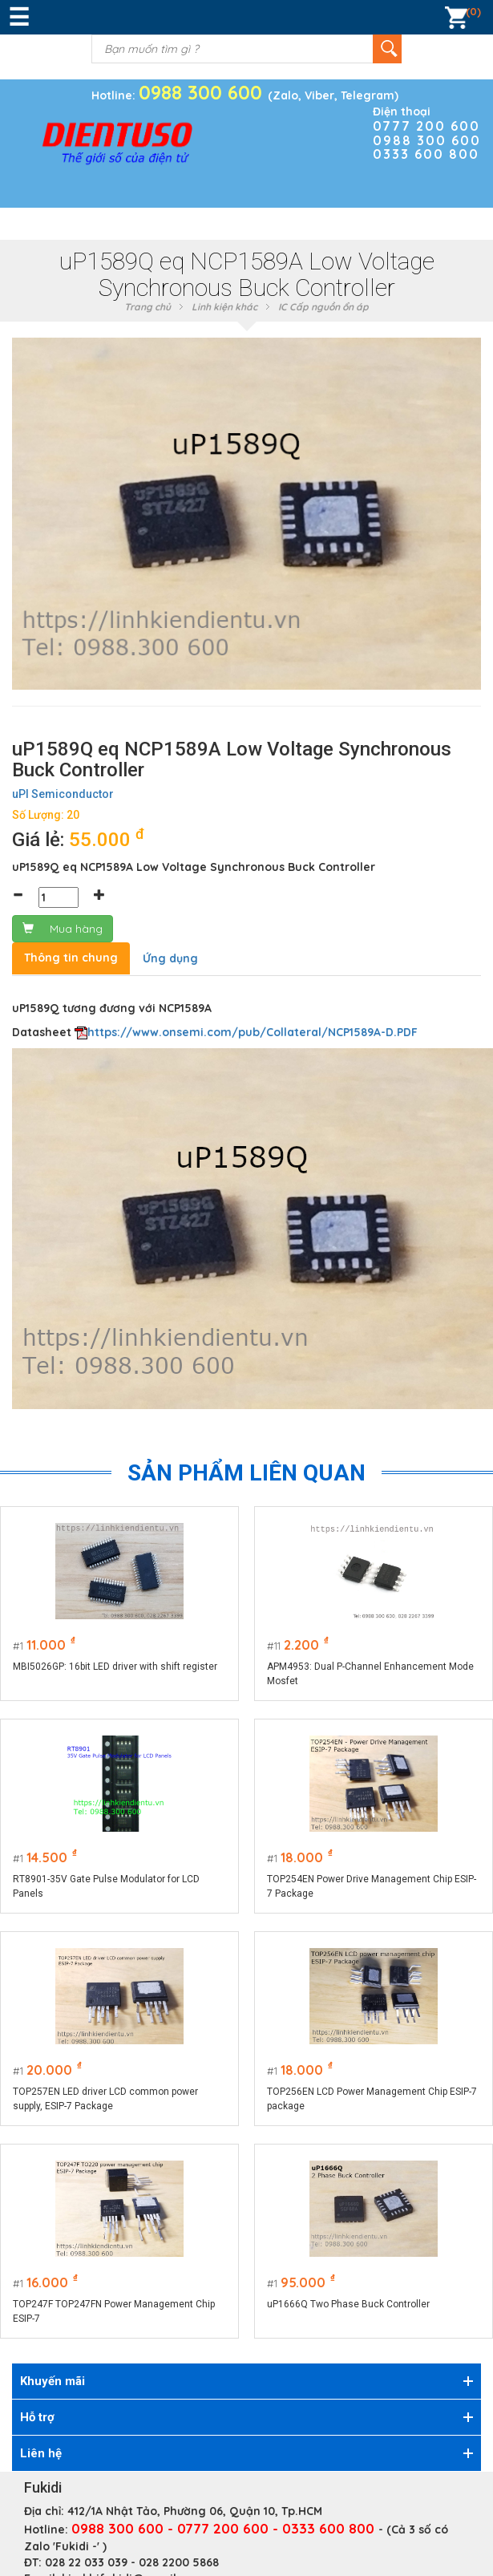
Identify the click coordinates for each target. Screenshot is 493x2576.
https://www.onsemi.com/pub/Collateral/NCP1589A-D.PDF (252, 1032)
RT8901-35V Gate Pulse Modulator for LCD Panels (106, 1886)
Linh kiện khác (224, 307)
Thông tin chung (71, 957)
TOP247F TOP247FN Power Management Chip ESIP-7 (114, 2311)
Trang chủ (147, 307)
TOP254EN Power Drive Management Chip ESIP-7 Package (372, 1886)
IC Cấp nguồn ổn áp (323, 307)
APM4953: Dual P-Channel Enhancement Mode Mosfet (371, 1674)
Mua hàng (62, 928)
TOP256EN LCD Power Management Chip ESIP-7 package (373, 2099)
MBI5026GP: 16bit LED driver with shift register (115, 1666)
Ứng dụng (170, 958)
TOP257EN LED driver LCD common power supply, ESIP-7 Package (105, 2099)
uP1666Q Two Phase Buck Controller (349, 2304)
